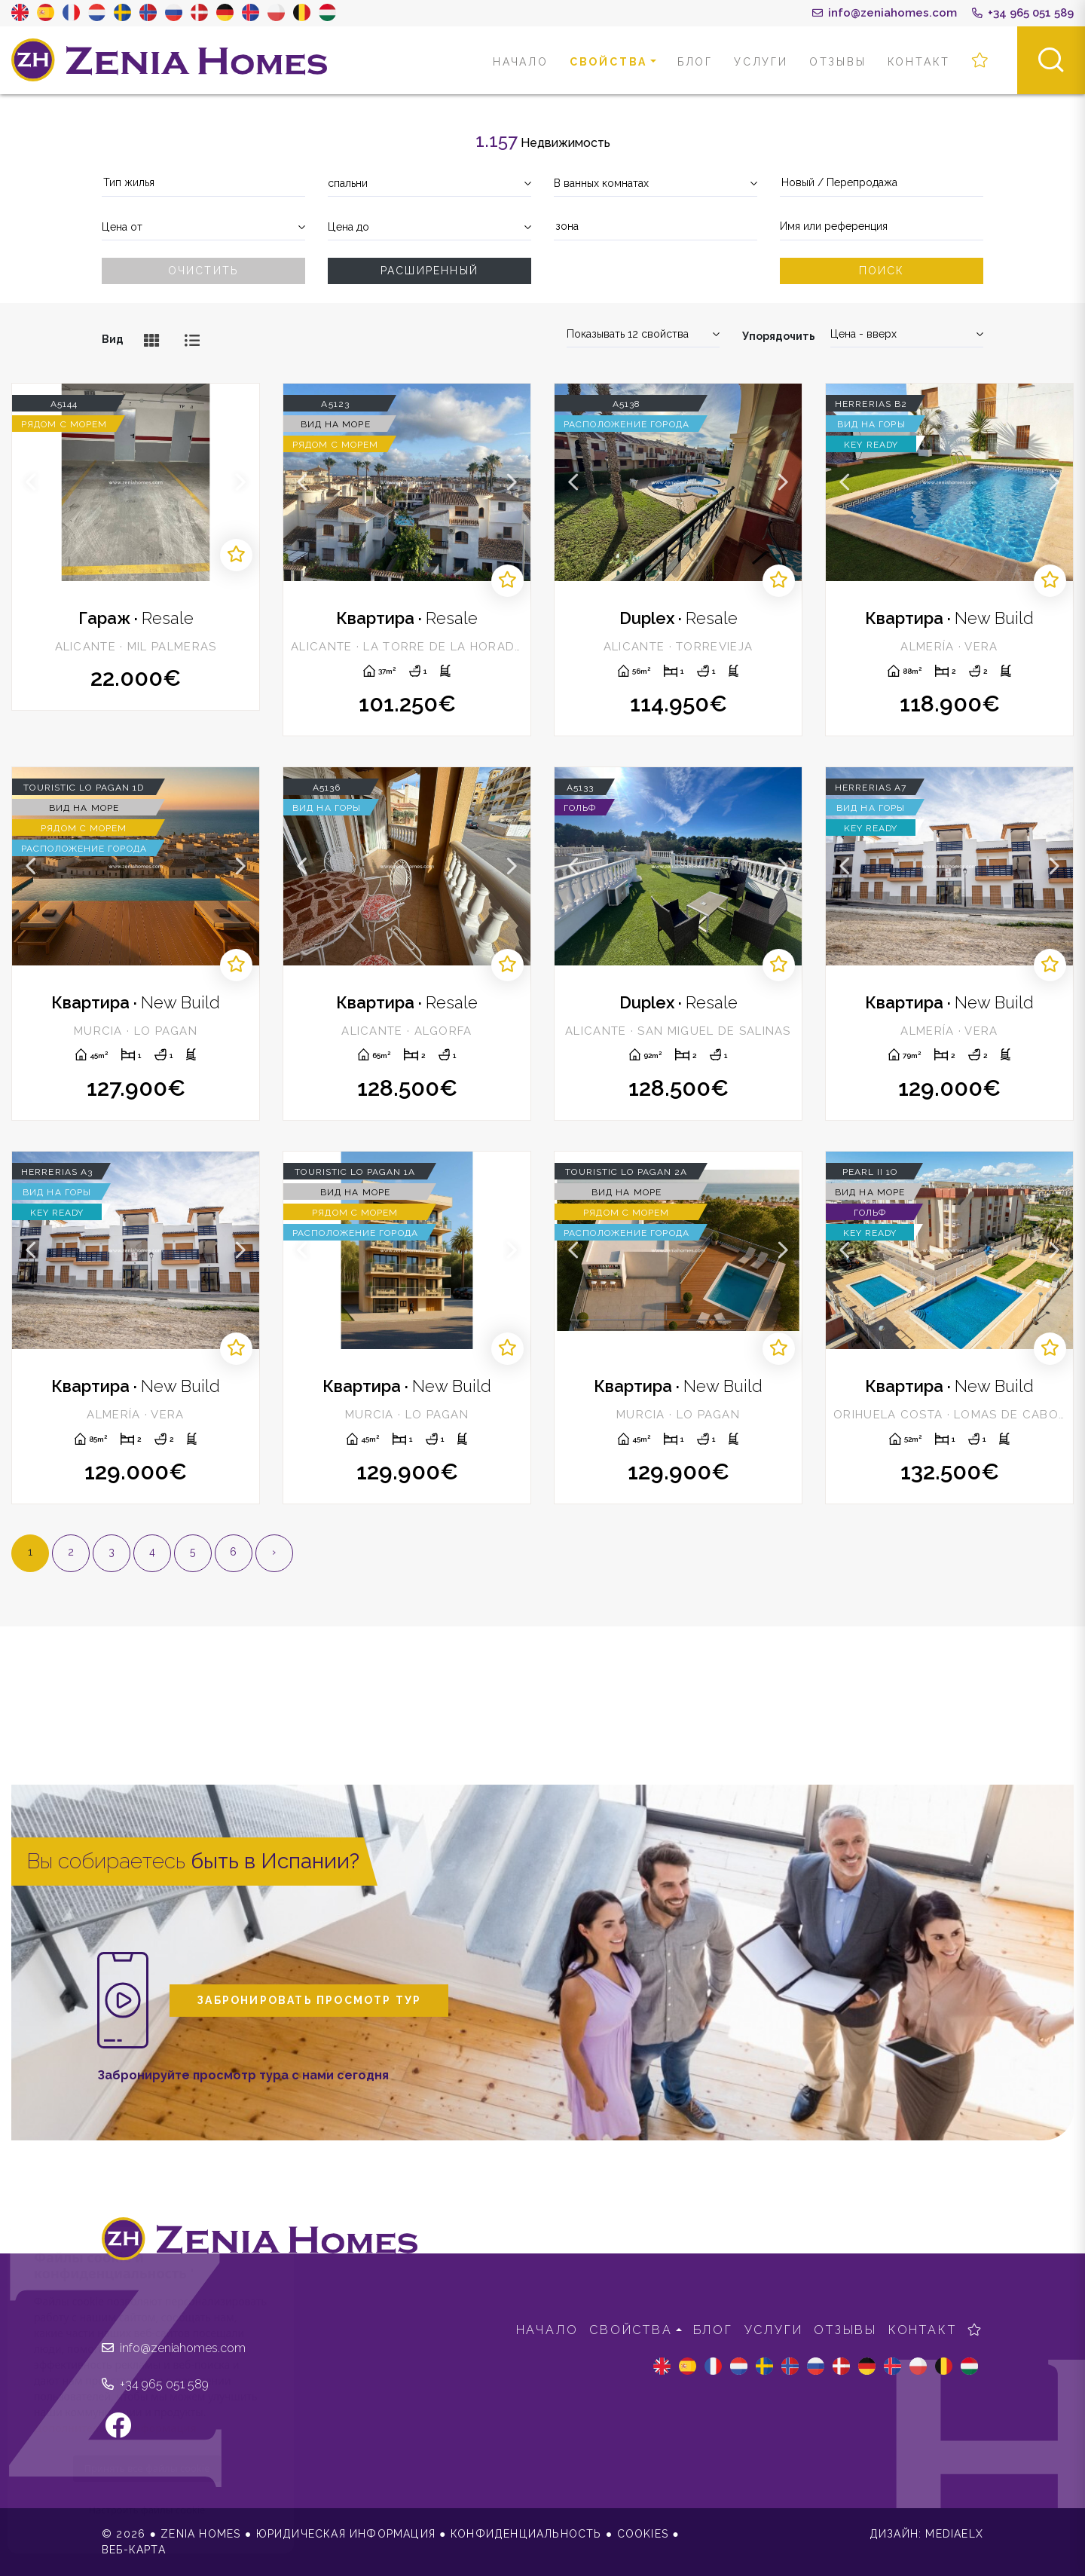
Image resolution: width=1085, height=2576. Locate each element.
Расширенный (429, 271)
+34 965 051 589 (1023, 13)
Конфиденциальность (526, 2534)
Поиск (882, 271)
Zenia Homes (169, 60)
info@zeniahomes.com (884, 13)
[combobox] (203, 183)
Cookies (642, 2534)
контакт (919, 62)
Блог (695, 62)
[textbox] (203, 182)
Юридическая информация (346, 2534)
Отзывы (837, 62)
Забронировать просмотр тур (309, 2000)
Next (240, 482)
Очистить (204, 271)
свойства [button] (608, 62)
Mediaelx (954, 2534)
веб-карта (134, 2550)
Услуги (761, 62)
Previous (31, 482)
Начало (521, 62)
